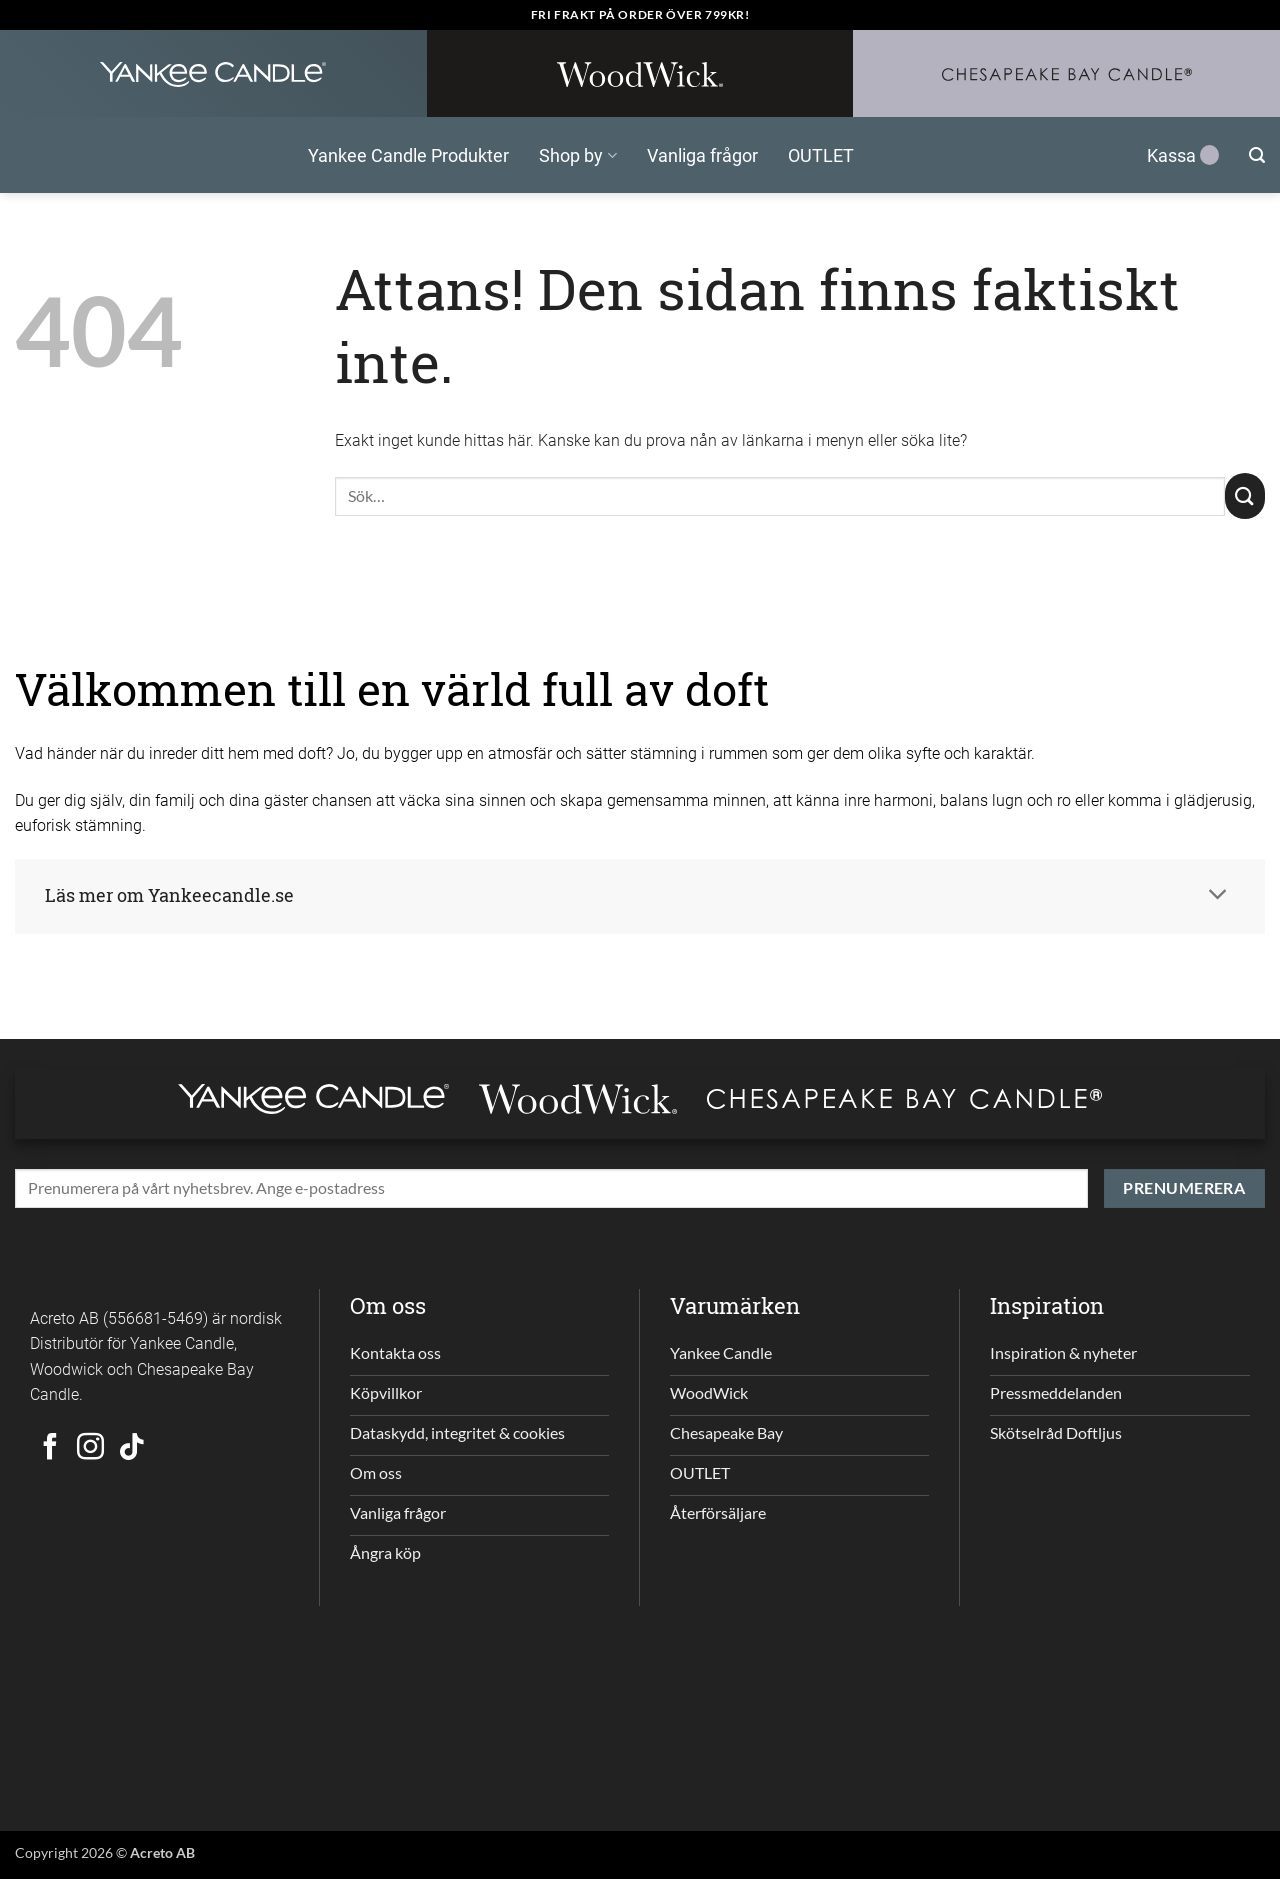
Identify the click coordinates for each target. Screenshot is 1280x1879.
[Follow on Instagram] (90, 1449)
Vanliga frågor (702, 155)
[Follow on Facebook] (50, 1449)
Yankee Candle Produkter (408, 155)
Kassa (1183, 155)
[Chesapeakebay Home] (1066, 73)
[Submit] (1245, 496)
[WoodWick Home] (640, 73)
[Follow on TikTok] (131, 1449)
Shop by (577, 155)
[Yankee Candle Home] (213, 73)
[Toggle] (1218, 896)
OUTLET (821, 155)
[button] (1257, 155)
